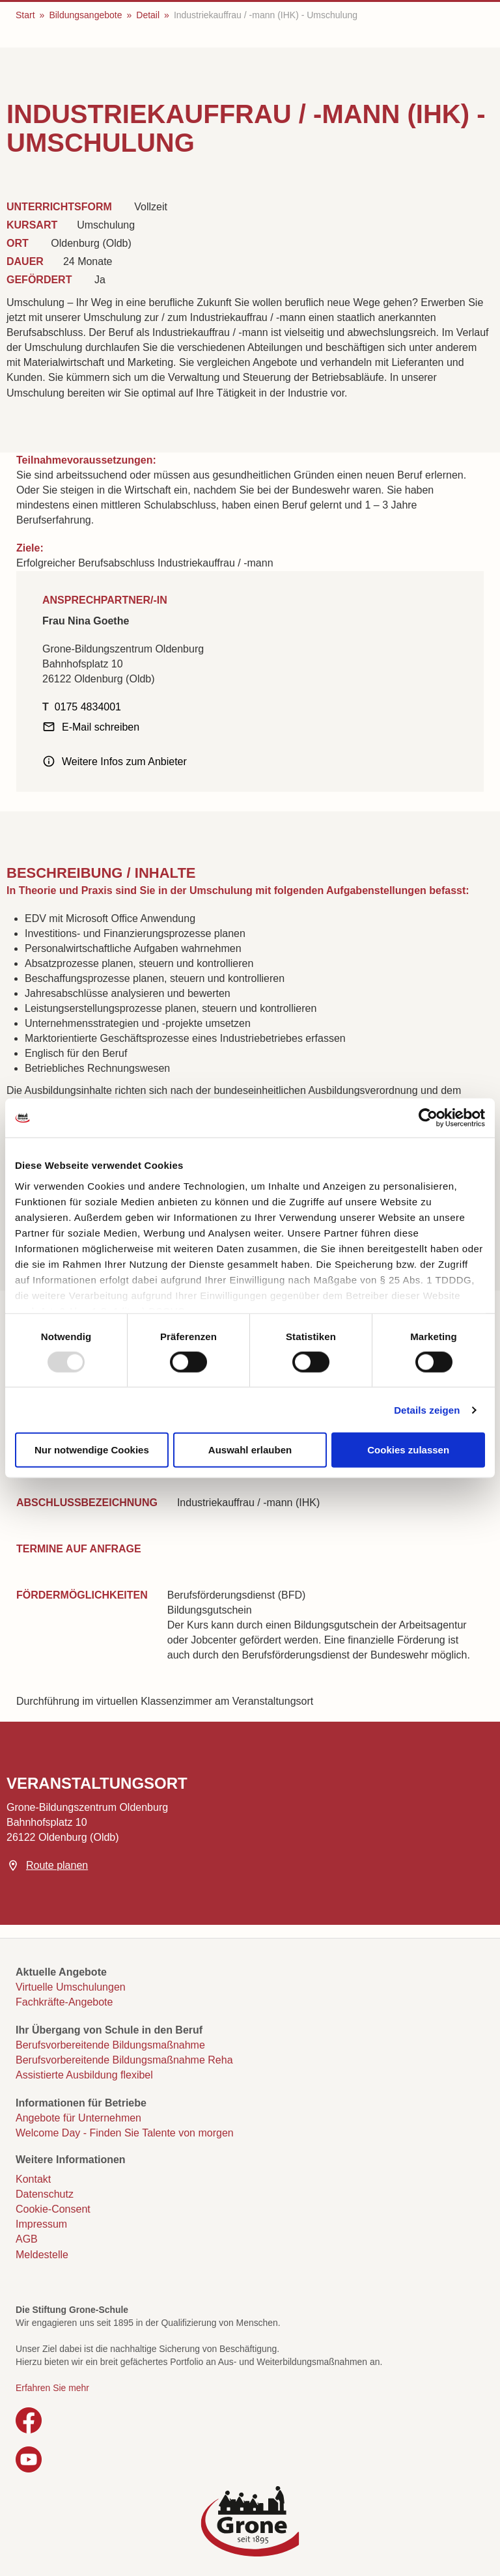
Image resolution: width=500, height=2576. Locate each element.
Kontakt (33, 2179)
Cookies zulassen (408, 1449)
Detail (148, 15)
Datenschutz (45, 2194)
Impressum (41, 2224)
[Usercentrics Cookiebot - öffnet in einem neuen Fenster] (428, 1118)
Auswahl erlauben (250, 1449)
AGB (27, 2239)
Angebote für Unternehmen (78, 2117)
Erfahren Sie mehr (52, 2388)
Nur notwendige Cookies (92, 1449)
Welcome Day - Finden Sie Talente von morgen (125, 2132)
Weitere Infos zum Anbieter (124, 761)
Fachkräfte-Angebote (64, 2002)
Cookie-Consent (53, 2209)
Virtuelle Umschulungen (71, 1987)
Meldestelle (42, 2254)
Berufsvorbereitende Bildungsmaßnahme (110, 2045)
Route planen (57, 1865)
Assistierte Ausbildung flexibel (84, 2074)
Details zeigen (427, 1409)
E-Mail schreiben (100, 727)
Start (25, 15)
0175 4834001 (88, 706)
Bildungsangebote (85, 15)
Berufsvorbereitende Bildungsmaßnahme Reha (124, 2059)
